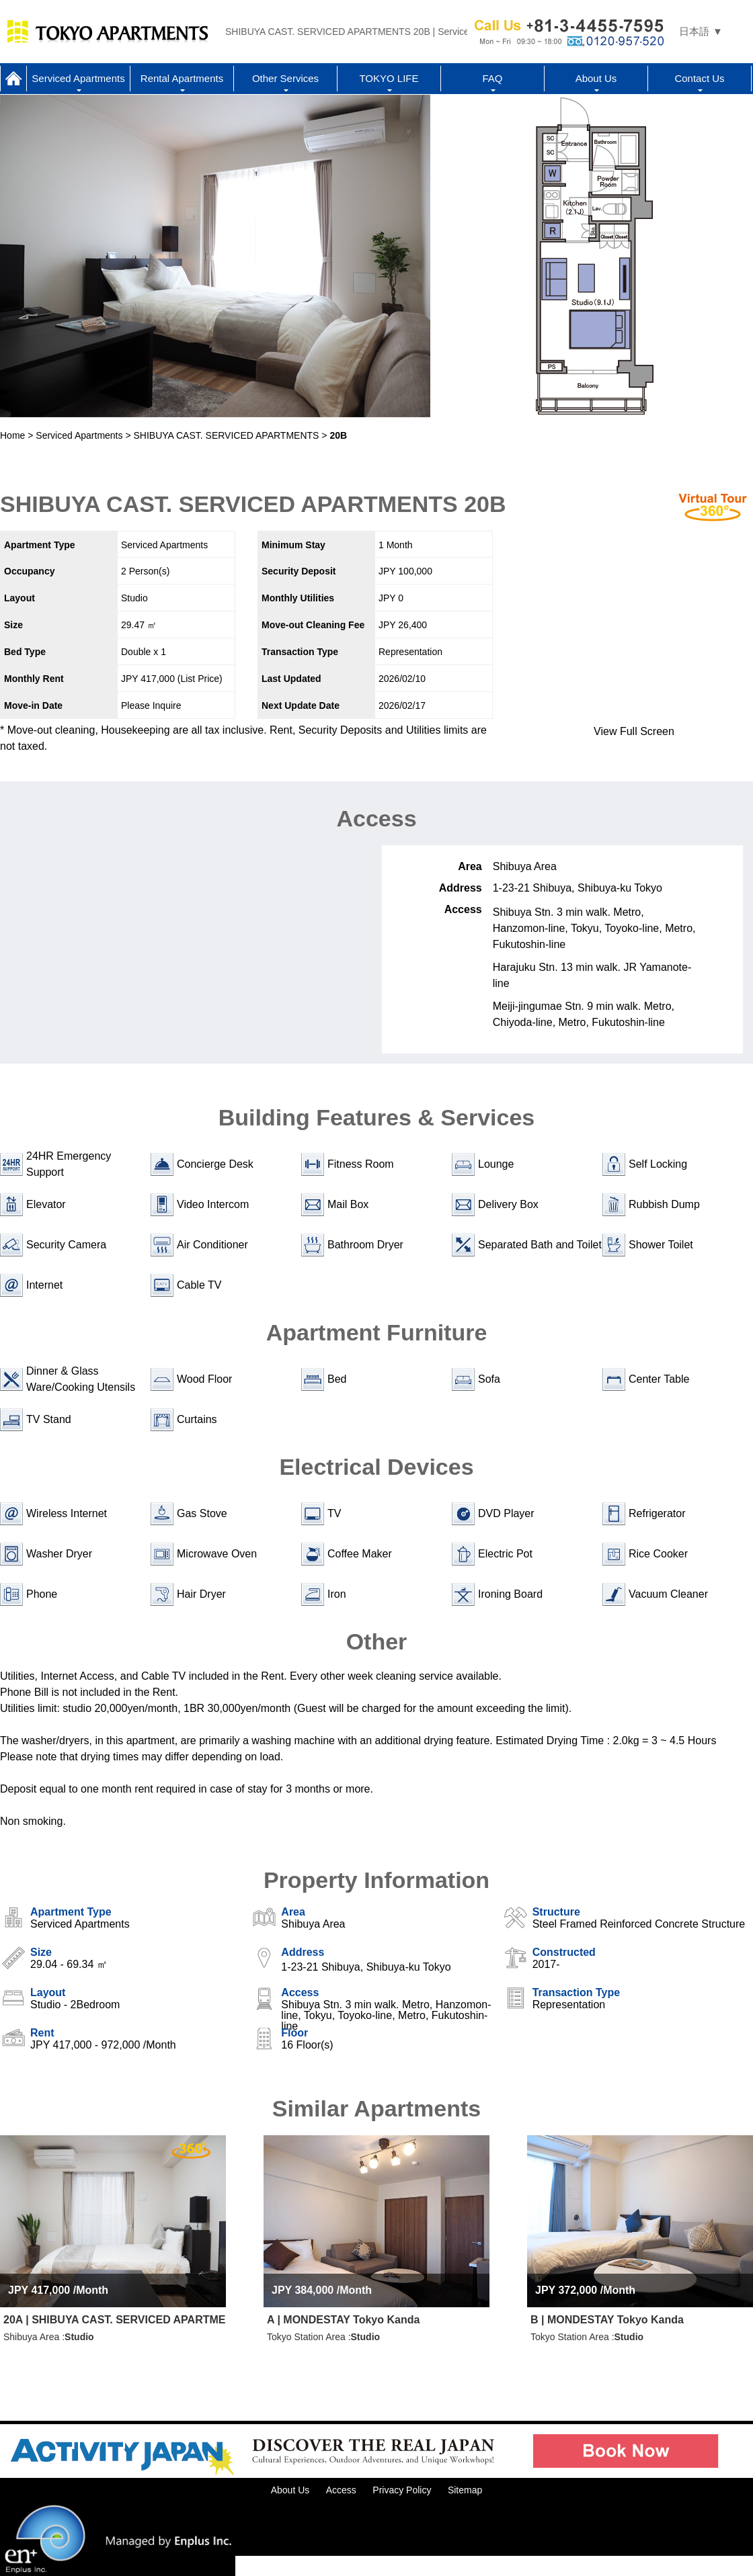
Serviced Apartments (78, 78)
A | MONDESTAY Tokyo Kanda (343, 2319)
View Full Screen (634, 731)
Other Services (285, 78)
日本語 (694, 31)
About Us (596, 78)
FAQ (492, 78)
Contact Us (699, 78)
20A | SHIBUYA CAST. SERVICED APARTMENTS (114, 2319)
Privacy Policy (401, 2490)
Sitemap (465, 2490)
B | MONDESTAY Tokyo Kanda (607, 2319)
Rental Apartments (182, 78)
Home (13, 78)
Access (341, 2490)
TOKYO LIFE (388, 78)
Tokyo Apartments (107, 31)
